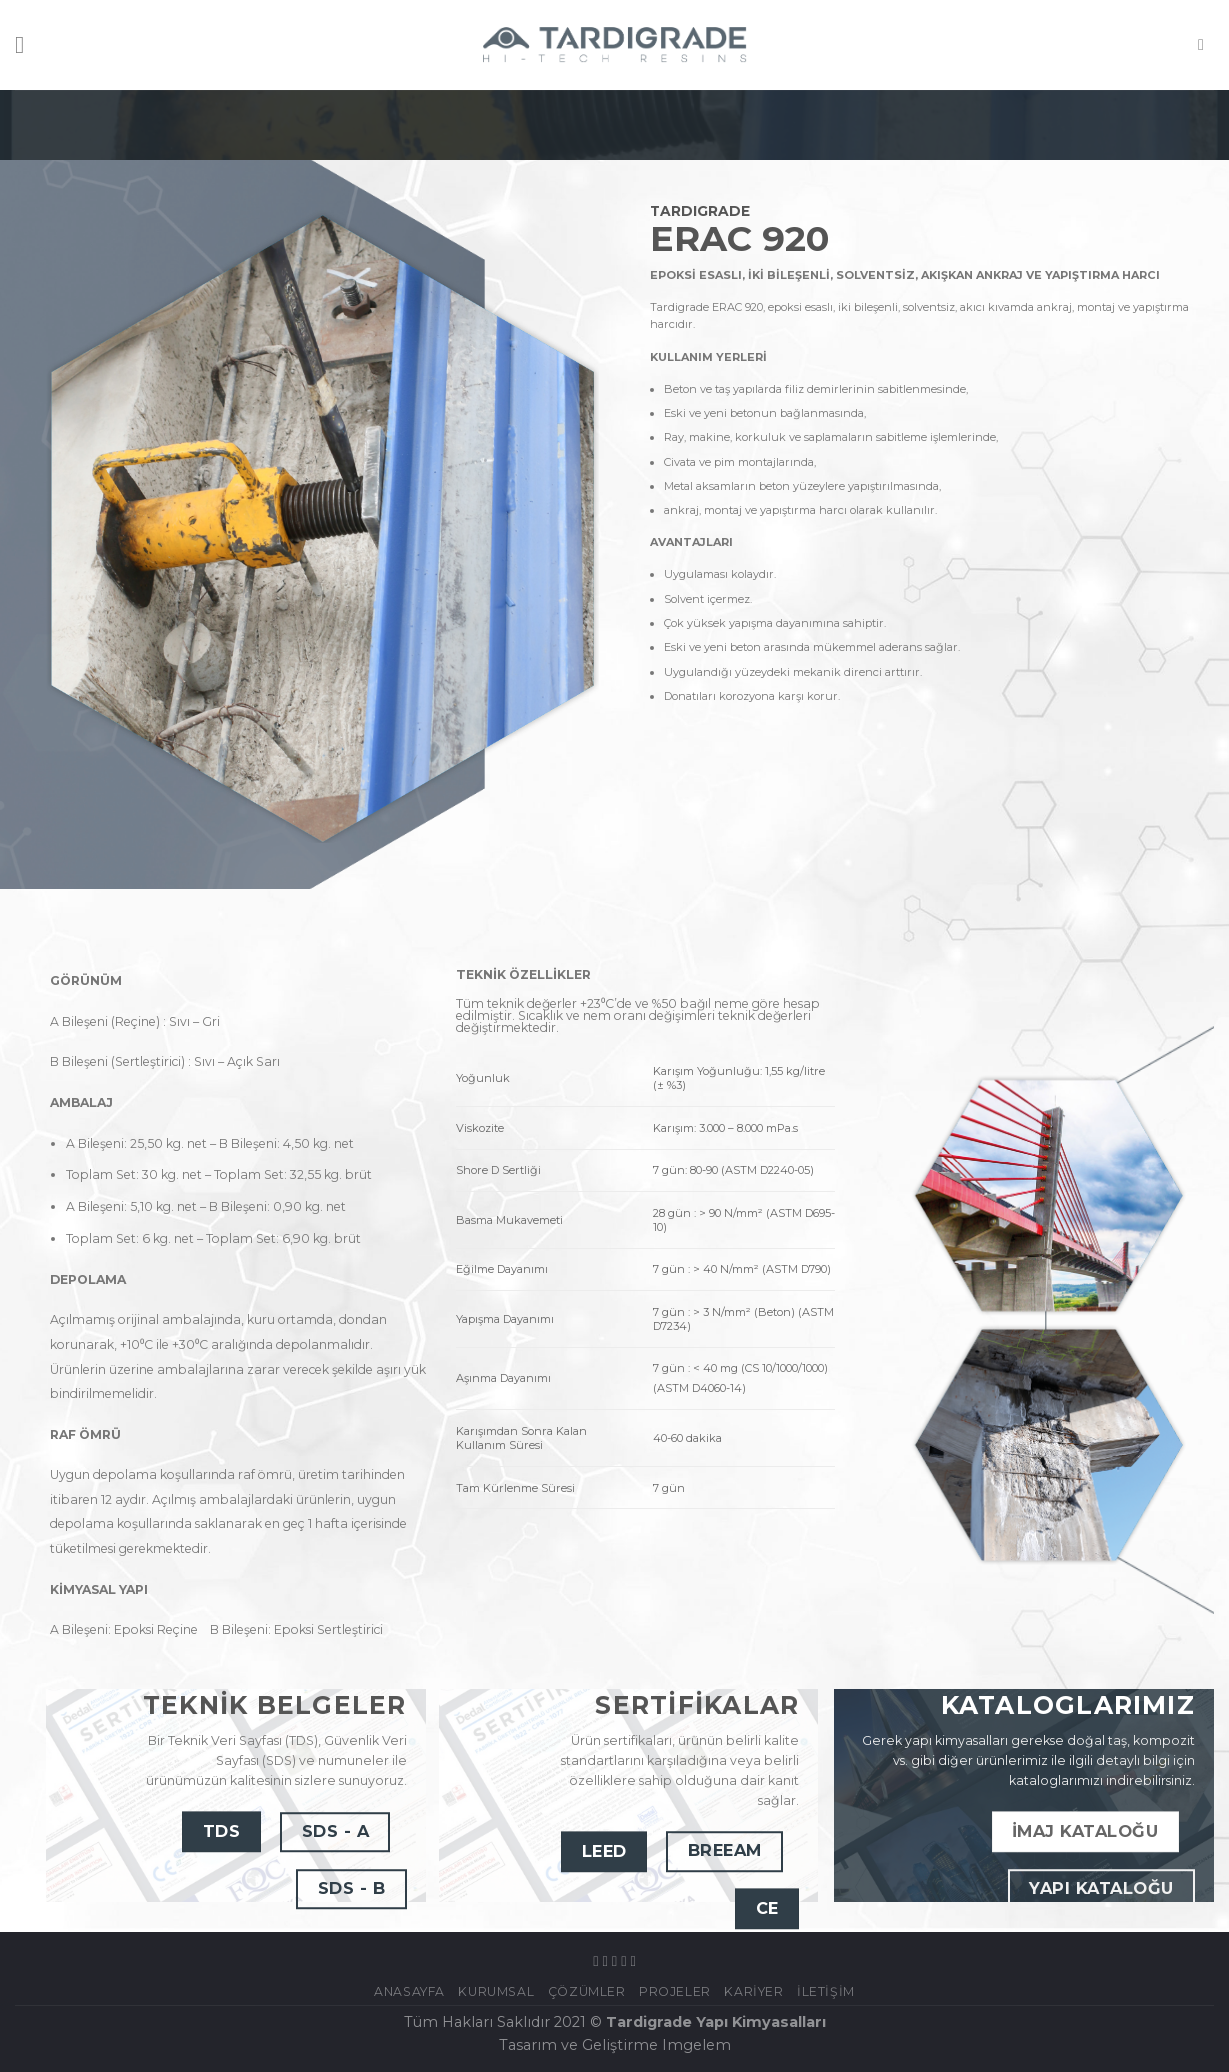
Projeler (675, 1991)
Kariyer (753, 1991)
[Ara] (1206, 44)
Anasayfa (409, 1991)
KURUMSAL (496, 1991)
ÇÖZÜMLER (587, 1991)
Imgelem (696, 2045)
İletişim (826, 1991)
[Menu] (27, 44)
